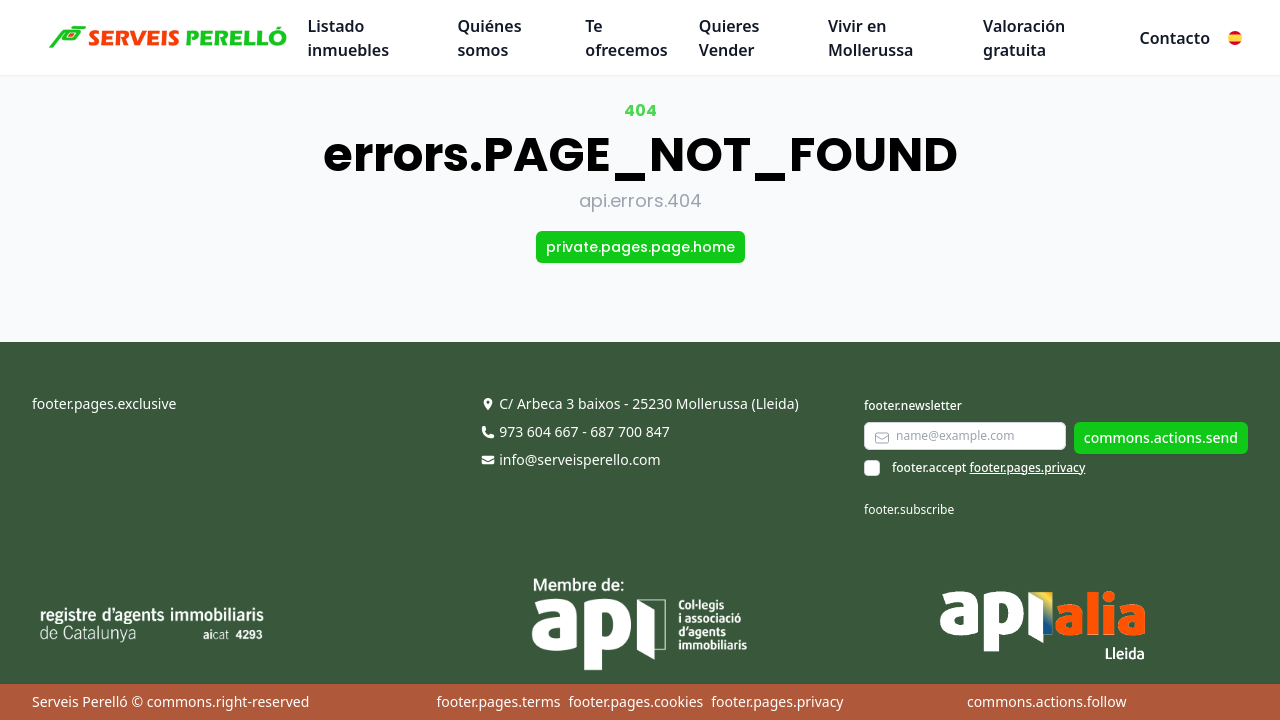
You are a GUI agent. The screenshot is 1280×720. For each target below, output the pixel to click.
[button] (1235, 38)
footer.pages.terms (498, 701)
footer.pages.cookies (635, 701)
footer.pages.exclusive (104, 403)
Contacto (1174, 38)
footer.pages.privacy (1028, 467)
